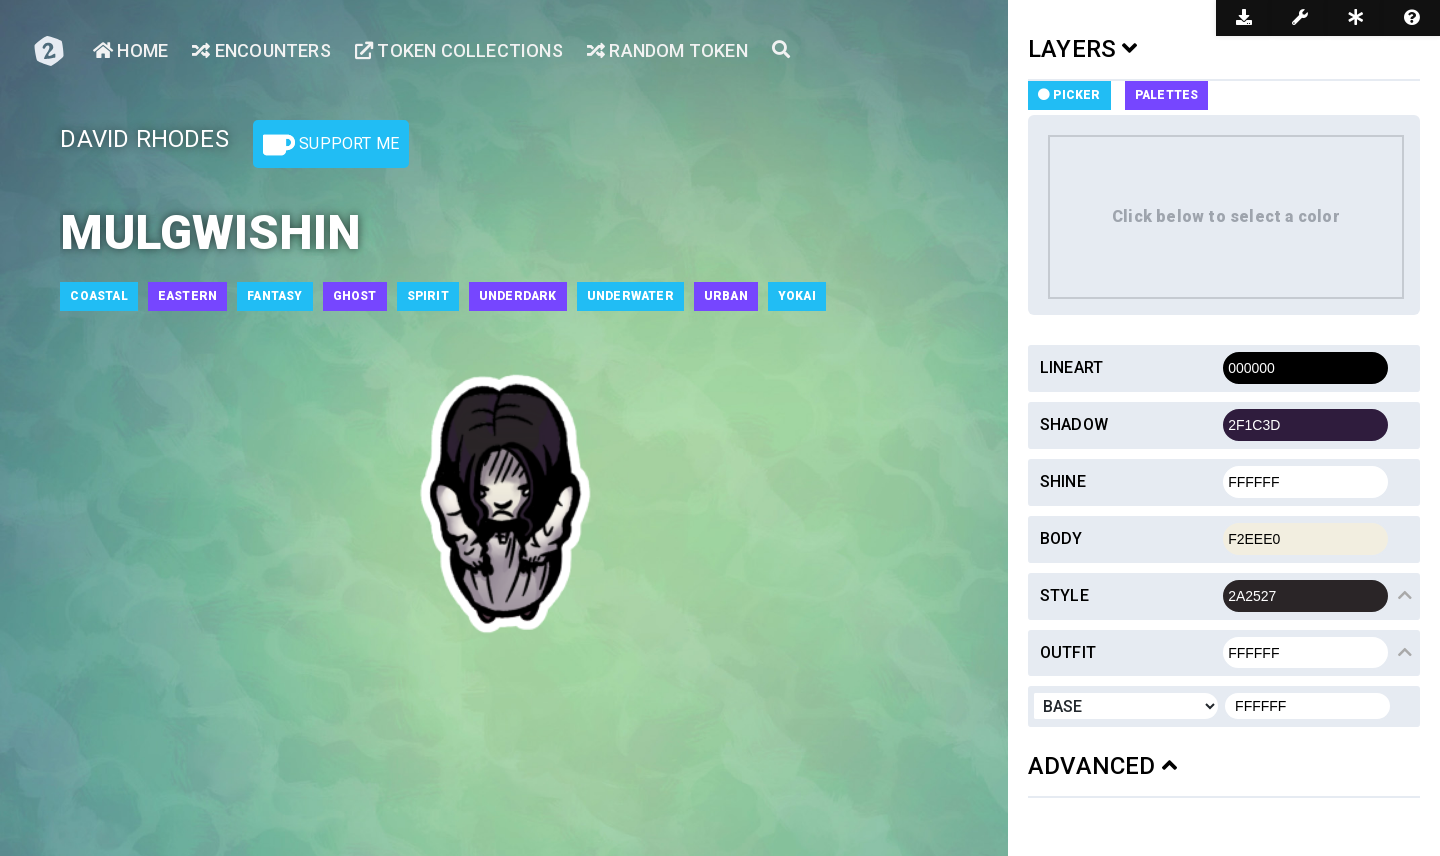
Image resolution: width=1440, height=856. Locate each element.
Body (1061, 538)
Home (130, 50)
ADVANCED (1102, 766)
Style (1064, 595)
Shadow (1074, 424)
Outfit (1068, 652)
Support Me (331, 145)
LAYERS (1083, 49)
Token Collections (459, 50)
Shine (1063, 481)
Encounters (261, 50)
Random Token (667, 50)
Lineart (1071, 367)
